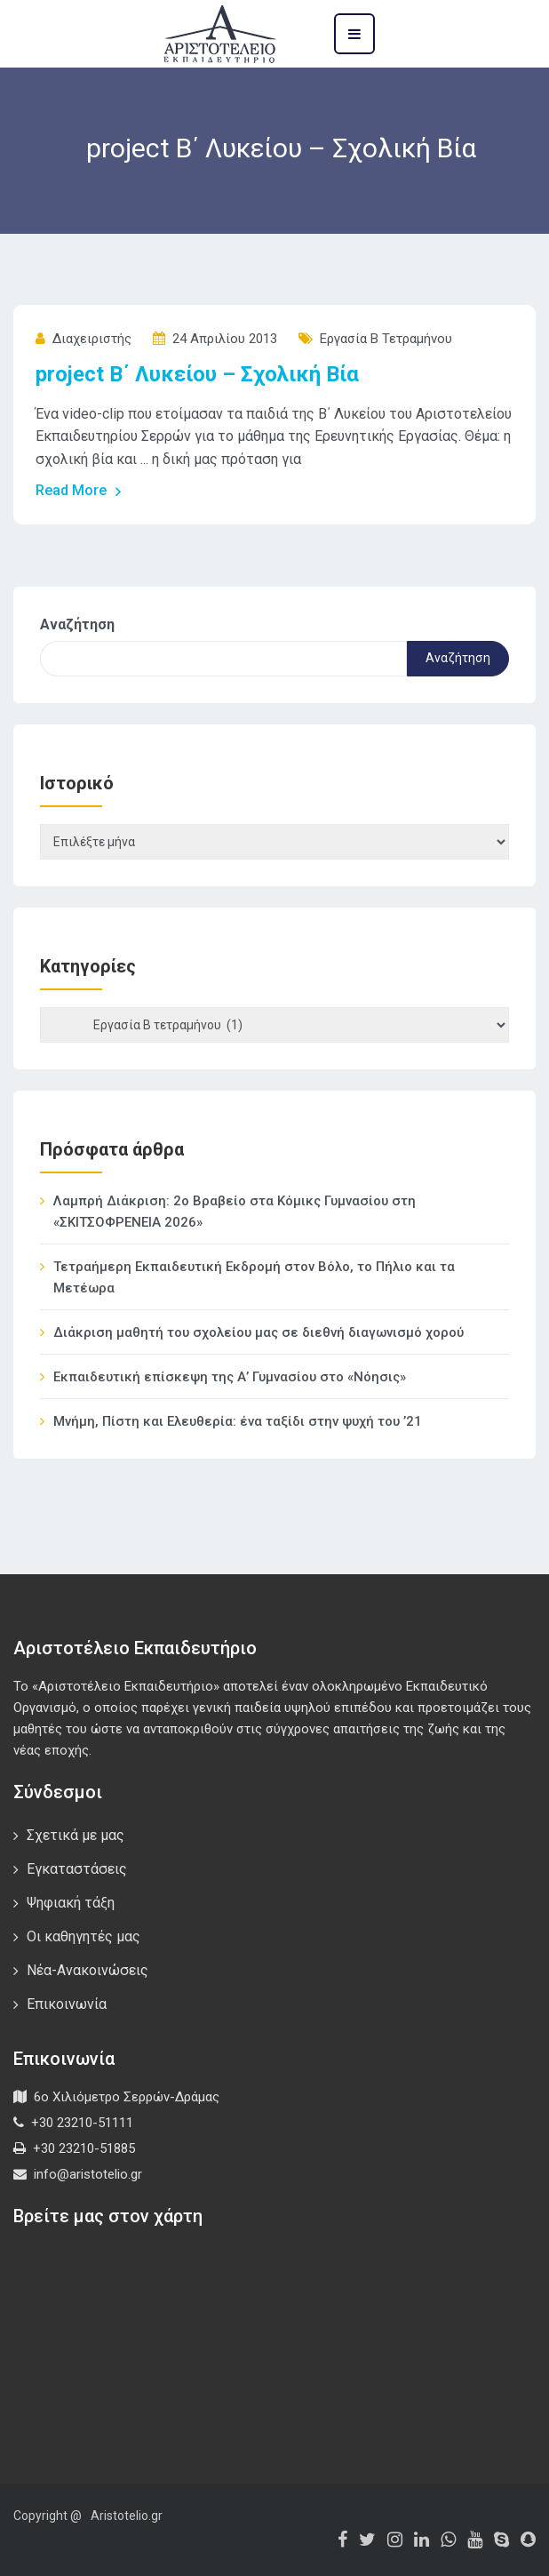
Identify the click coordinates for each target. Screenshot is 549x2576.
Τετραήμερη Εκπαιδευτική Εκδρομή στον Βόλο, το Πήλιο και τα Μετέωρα (254, 1277)
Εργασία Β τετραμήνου (386, 339)
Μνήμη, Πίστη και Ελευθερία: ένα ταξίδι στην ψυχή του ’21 (237, 1421)
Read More (79, 491)
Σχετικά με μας (75, 1835)
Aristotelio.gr (127, 2515)
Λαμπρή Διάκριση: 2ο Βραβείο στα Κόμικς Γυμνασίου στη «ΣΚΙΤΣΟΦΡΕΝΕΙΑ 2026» (234, 1211)
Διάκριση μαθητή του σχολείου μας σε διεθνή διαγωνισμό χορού (258, 1332)
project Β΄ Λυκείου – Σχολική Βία (197, 374)
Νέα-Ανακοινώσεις (87, 1970)
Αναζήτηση (77, 624)
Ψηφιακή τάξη (71, 1902)
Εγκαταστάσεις (77, 1868)
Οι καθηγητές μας (83, 1936)
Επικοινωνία (67, 2004)
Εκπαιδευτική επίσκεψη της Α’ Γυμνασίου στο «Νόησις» (229, 1377)
